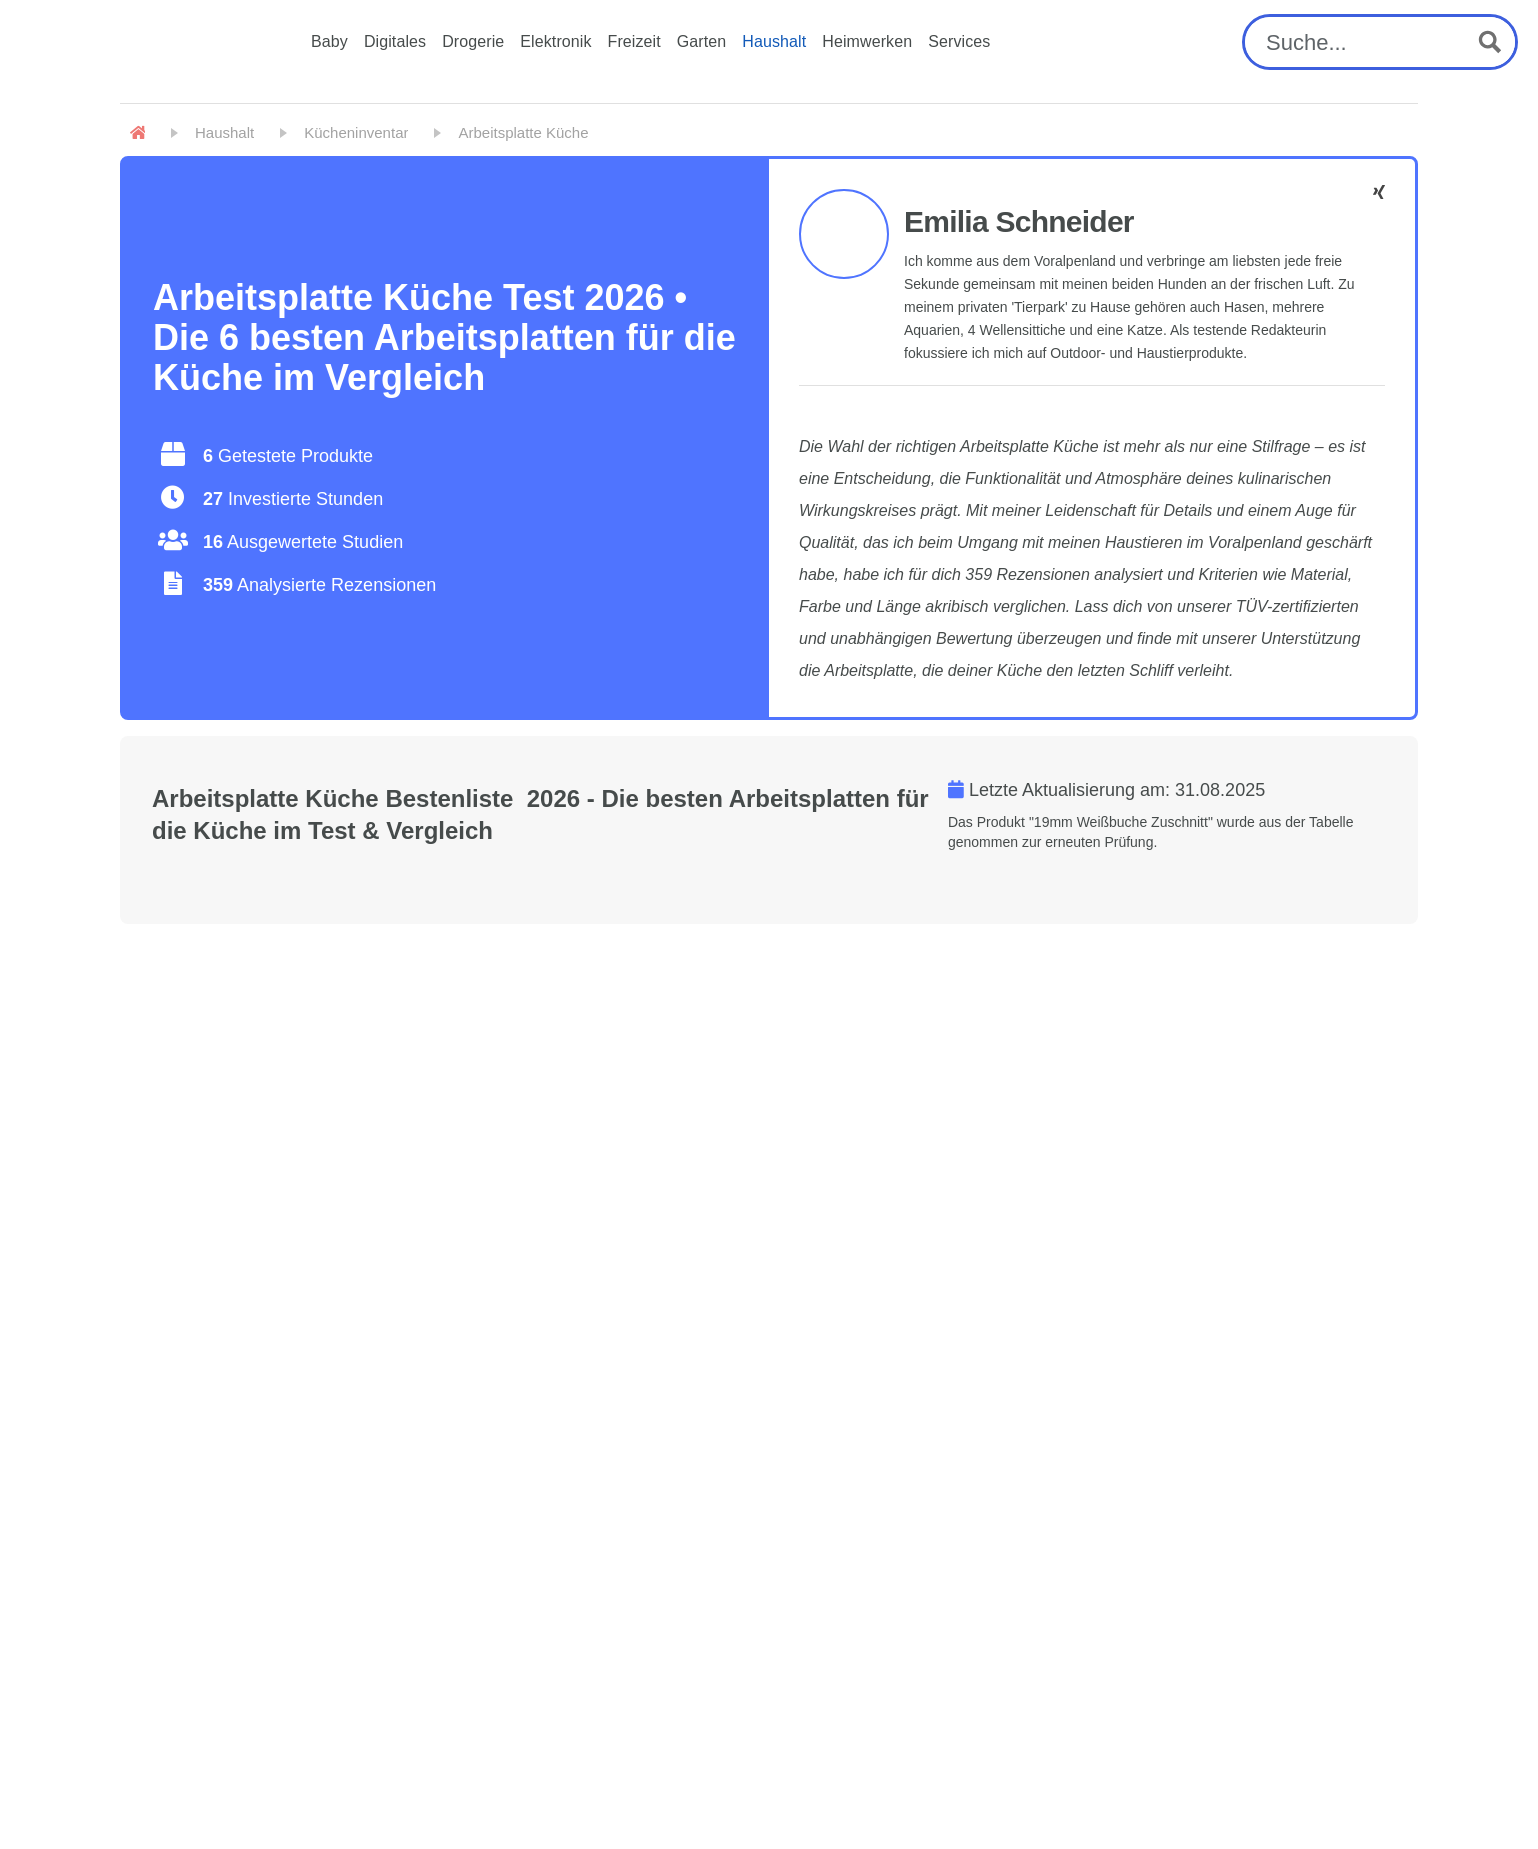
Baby (329, 41)
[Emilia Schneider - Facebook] (1379, 192)
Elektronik (555, 41)
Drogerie (473, 41)
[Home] (137, 133)
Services (959, 41)
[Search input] (1361, 42)
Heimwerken (867, 41)
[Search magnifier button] (1490, 42)
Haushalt (774, 41)
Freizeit (634, 41)
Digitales (395, 41)
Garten (702, 41)
